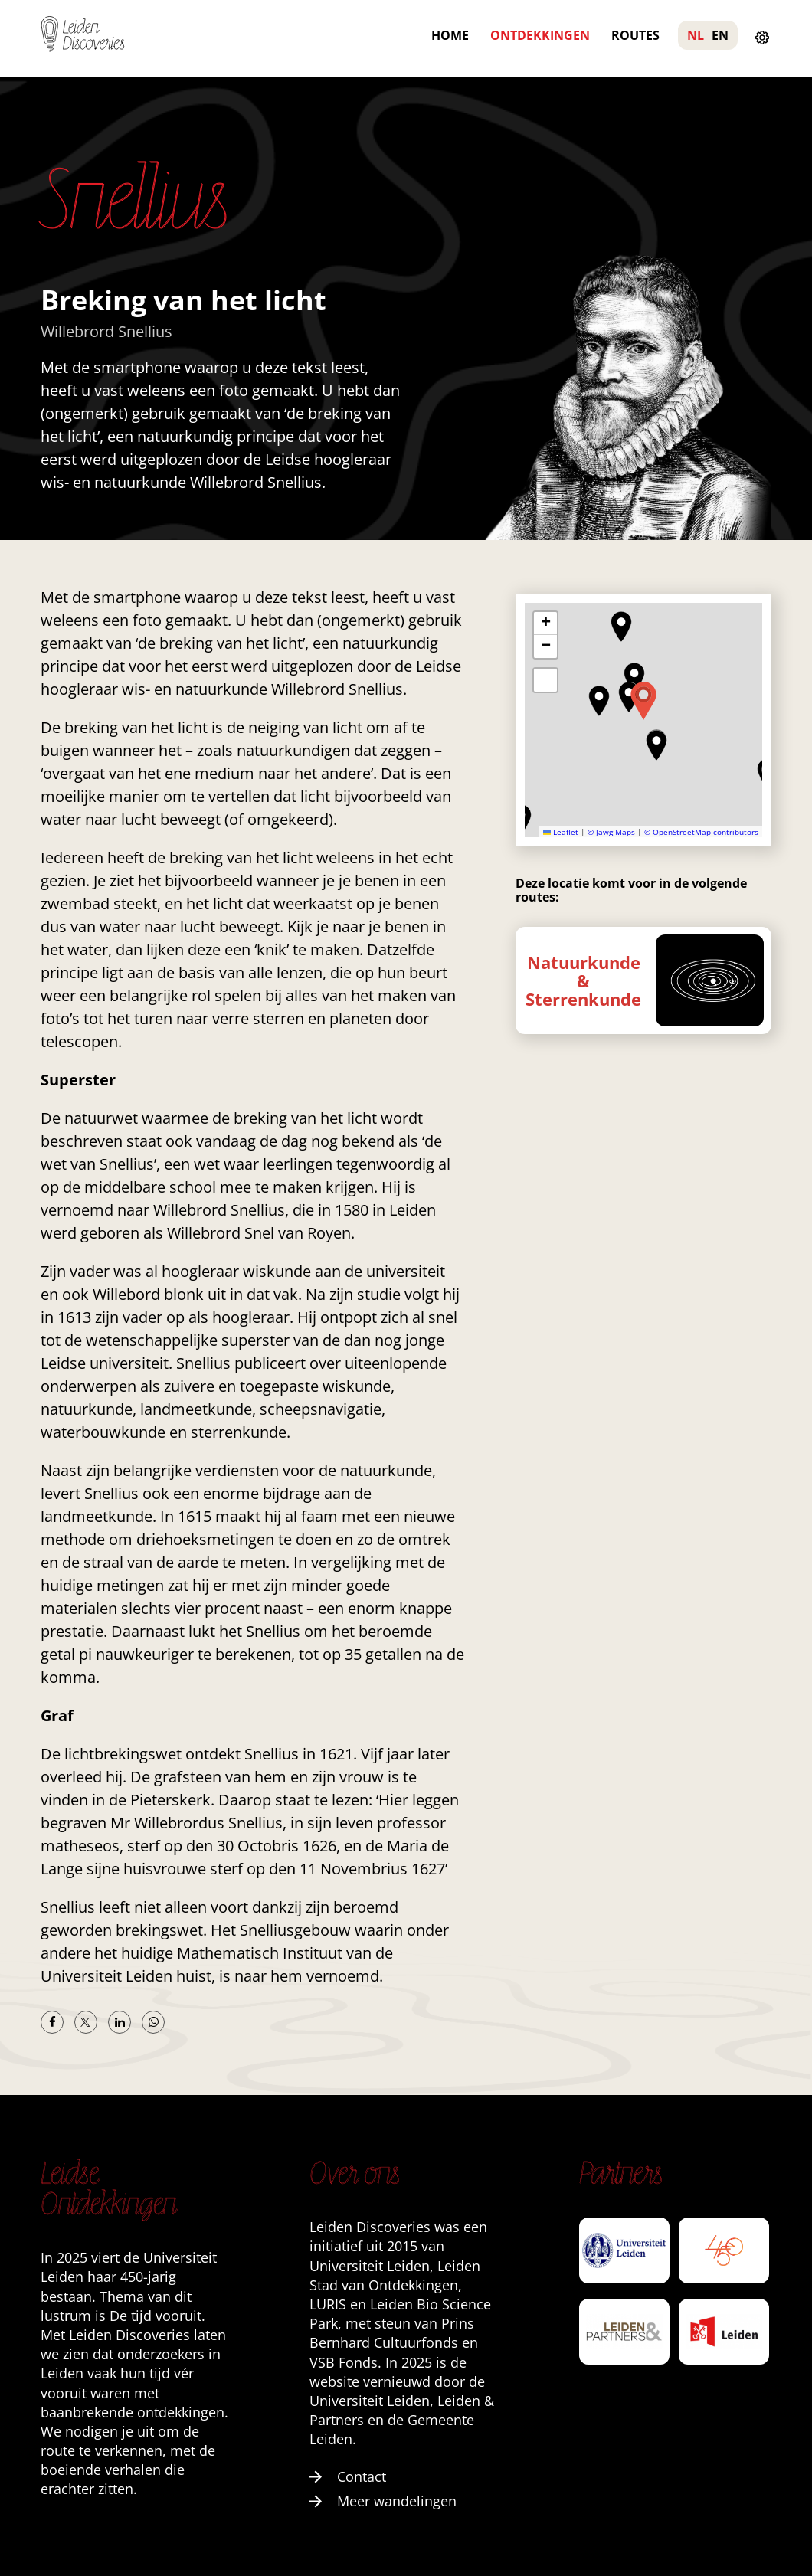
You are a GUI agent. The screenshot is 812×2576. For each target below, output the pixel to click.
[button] (599, 701)
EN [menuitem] (720, 35)
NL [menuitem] (695, 35)
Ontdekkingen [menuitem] (540, 35)
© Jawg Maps (611, 831)
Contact (347, 2476)
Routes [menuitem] (635, 35)
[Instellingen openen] (762, 38)
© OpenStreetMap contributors (701, 831)
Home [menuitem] (450, 35)
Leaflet (560, 831)
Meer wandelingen (383, 2501)
